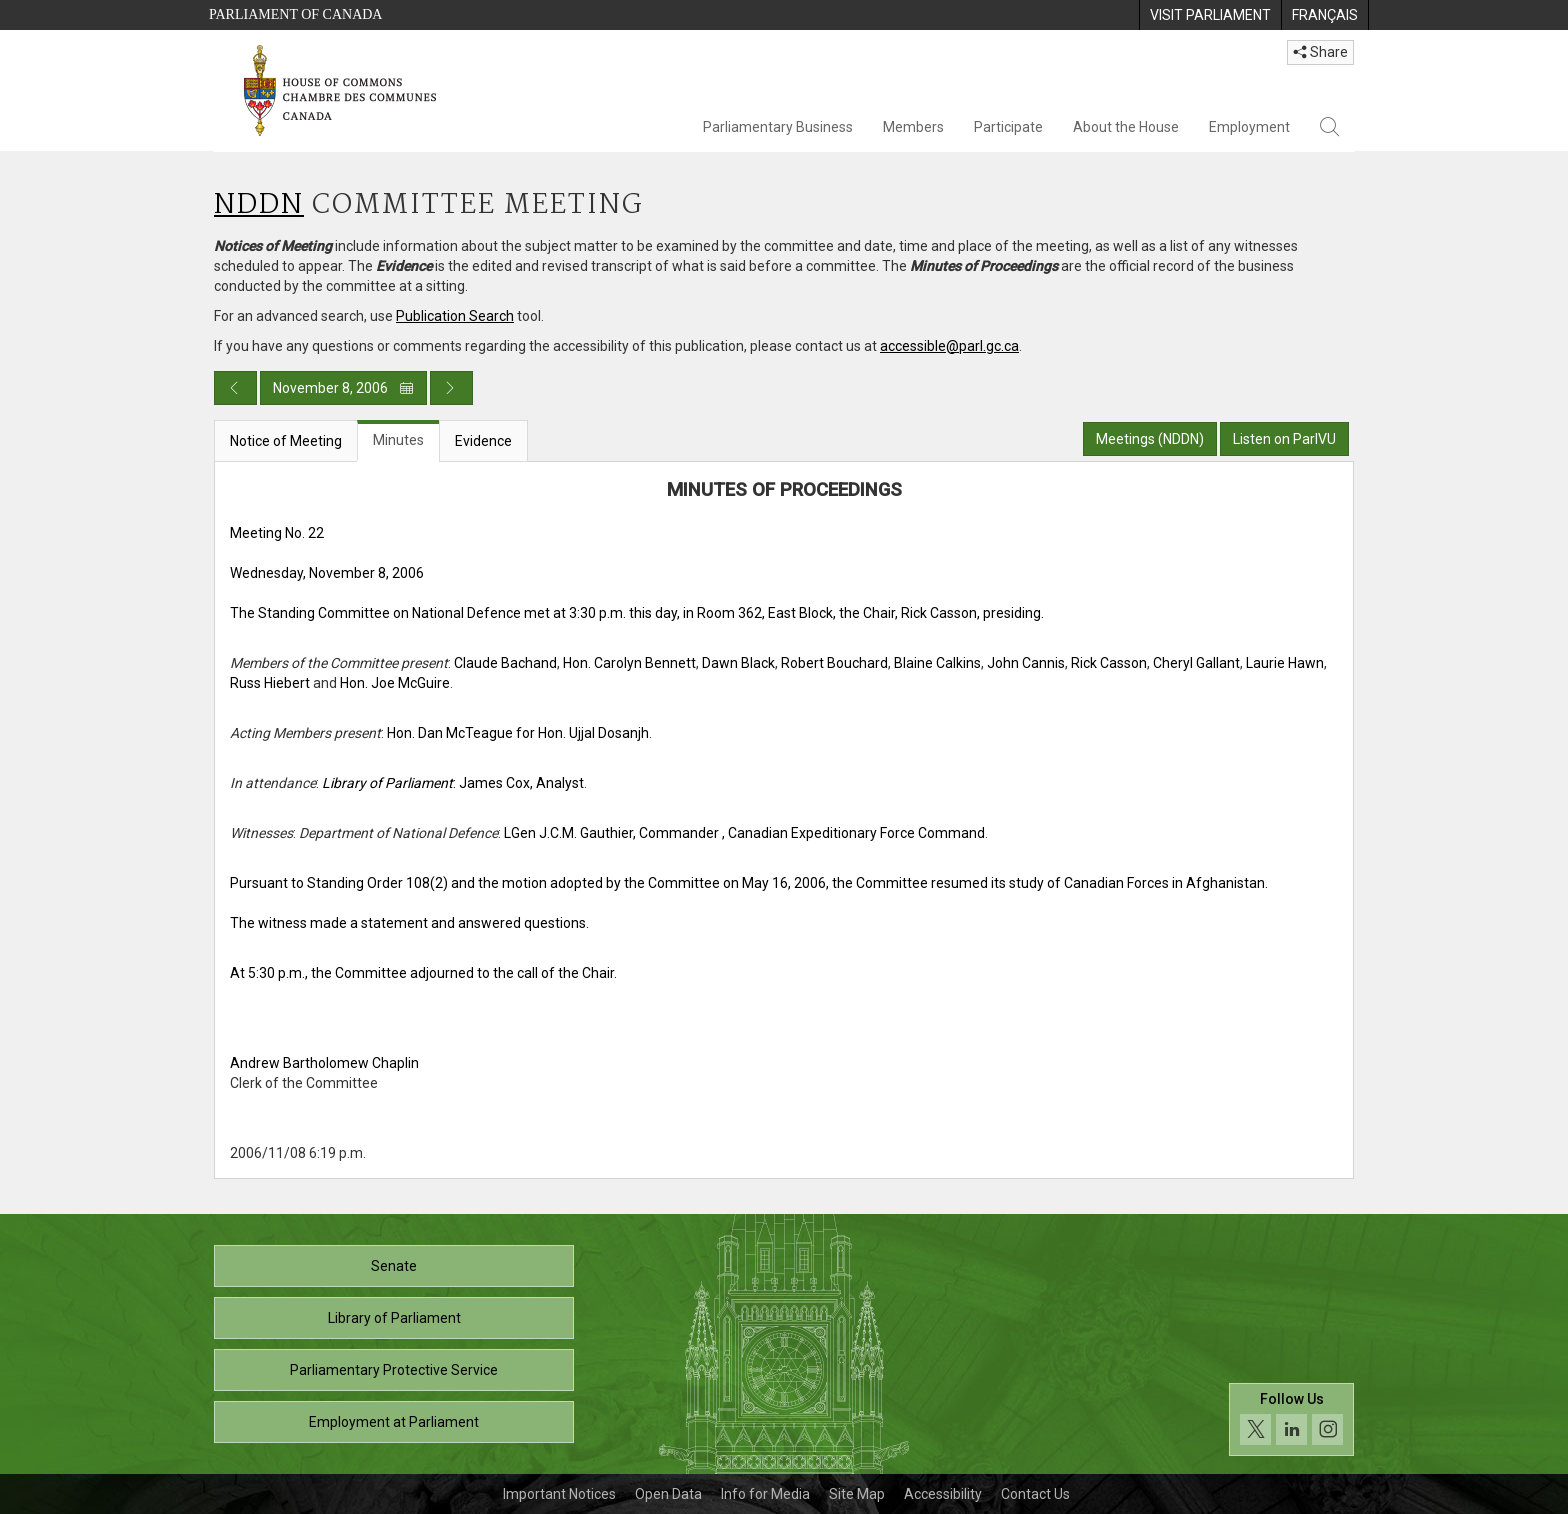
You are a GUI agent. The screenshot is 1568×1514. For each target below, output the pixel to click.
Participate (1008, 127)
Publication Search (455, 316)
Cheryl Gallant (1196, 663)
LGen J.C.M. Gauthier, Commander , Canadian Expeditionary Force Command (744, 833)
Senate (394, 1266)
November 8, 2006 (343, 388)
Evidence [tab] (483, 441)
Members (913, 127)
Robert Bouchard (834, 663)
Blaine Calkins (937, 663)
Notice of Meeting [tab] (286, 441)
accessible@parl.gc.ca (949, 346)
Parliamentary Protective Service (394, 1370)
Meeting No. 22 (277, 533)
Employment (1249, 127)
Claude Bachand (505, 663)
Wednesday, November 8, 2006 (327, 573)
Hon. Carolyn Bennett (629, 663)
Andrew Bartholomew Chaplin (324, 1063)
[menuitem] (1210, 15)
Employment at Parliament (394, 1422)
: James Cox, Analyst (453, 783)
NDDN (259, 205)
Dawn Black (738, 663)
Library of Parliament (394, 1318)
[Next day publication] (451, 388)
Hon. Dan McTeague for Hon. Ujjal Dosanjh (518, 733)
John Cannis (1026, 663)
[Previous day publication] (235, 388)
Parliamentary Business (778, 127)
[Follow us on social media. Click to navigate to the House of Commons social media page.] (1291, 1419)
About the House (1126, 127)
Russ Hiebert (270, 683)
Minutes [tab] (398, 440)
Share (1320, 52)
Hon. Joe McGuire (395, 683)
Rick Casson (1109, 663)
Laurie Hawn (1285, 663)
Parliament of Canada (295, 14)
